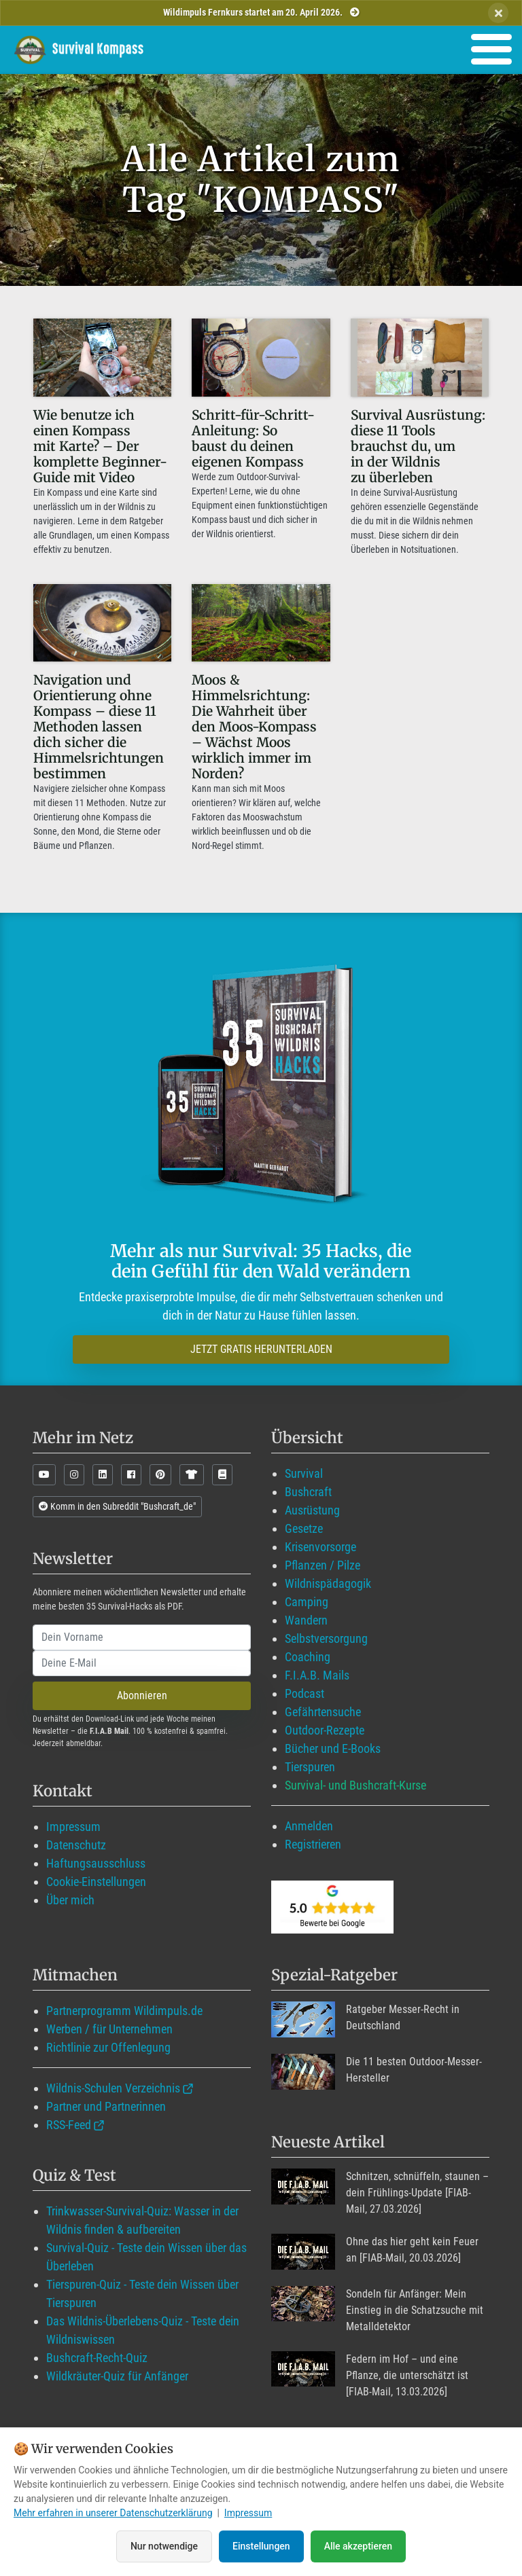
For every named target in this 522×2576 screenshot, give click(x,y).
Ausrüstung (312, 1510)
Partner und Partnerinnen (106, 2106)
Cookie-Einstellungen (96, 1881)
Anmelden (309, 1826)
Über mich (70, 1900)
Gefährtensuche (323, 1712)
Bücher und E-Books (333, 1748)
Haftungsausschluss (95, 1863)
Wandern (306, 1620)
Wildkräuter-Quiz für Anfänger (117, 2376)
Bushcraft (308, 1492)
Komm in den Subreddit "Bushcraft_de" (117, 1506)
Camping (306, 1602)
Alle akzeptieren (358, 2546)
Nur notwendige (164, 2546)
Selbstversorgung (326, 1638)
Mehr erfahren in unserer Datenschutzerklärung (113, 2512)
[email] (142, 1663)
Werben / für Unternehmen (109, 2029)
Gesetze (304, 1528)
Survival (304, 1473)
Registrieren (313, 1844)
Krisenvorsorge (320, 1547)
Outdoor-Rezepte (324, 1730)
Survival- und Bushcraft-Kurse (355, 1785)
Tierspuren (310, 1767)
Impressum (73, 1826)
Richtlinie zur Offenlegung (108, 2047)
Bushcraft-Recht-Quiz (96, 2358)
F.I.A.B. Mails (317, 1675)
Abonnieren (142, 1695)
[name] (142, 1637)
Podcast (304, 1693)
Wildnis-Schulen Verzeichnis (113, 2088)
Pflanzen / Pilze (322, 1565)
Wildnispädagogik (328, 1583)
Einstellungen (261, 2546)
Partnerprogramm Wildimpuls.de (124, 2010)
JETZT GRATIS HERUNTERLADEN (261, 1349)
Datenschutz (76, 1845)
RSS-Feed (68, 2125)
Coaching (307, 1657)
